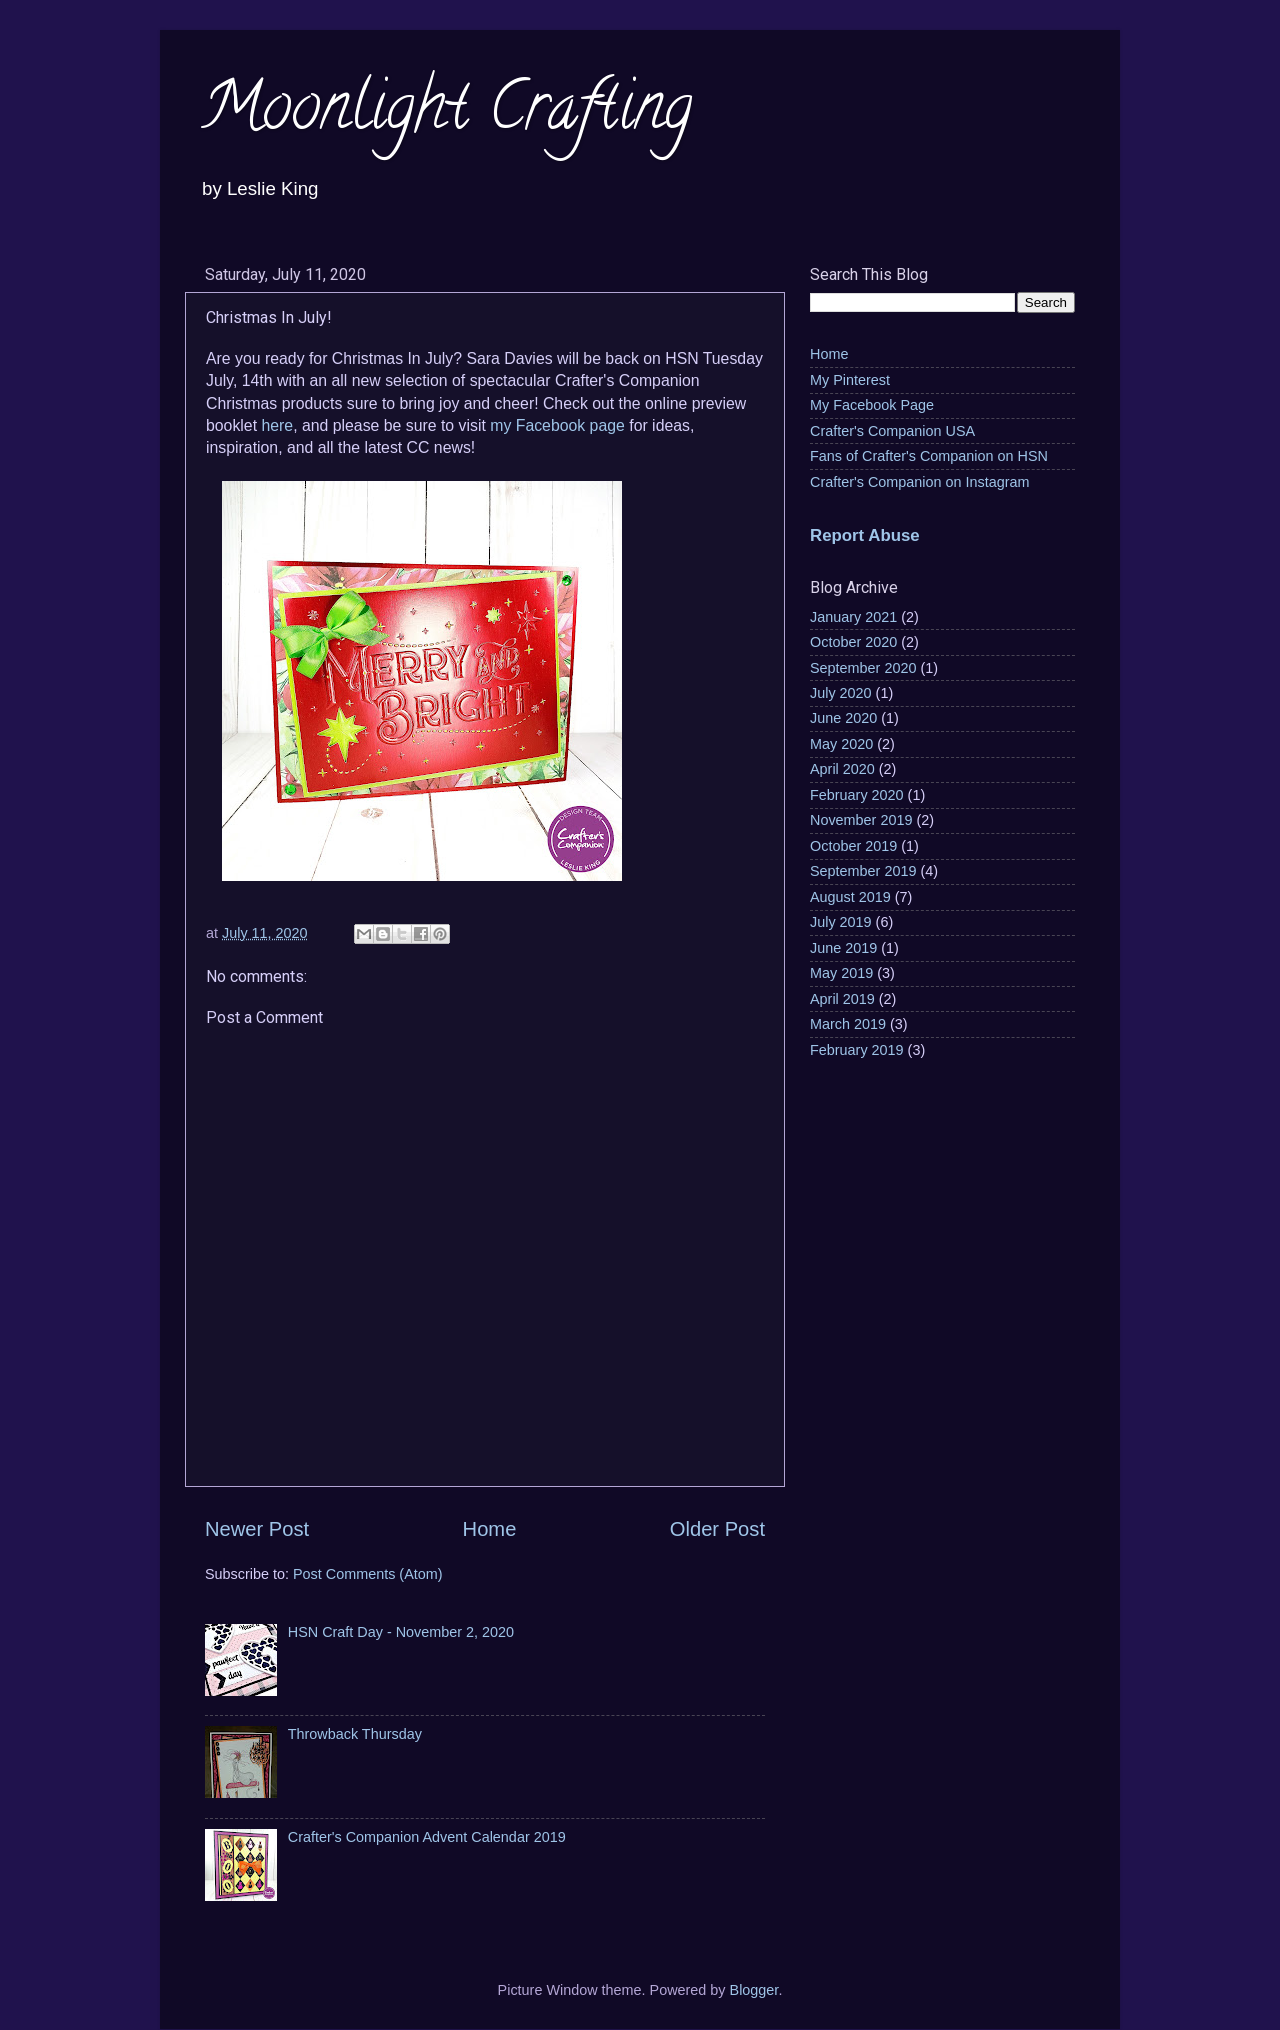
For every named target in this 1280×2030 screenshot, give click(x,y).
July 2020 (841, 693)
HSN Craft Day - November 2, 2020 (401, 1632)
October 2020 (853, 642)
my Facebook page (557, 425)
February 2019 (857, 1050)
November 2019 (861, 820)
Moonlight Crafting (446, 113)
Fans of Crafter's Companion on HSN (929, 456)
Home (490, 1529)
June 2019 (843, 948)
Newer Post (257, 1529)
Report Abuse (865, 535)
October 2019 (853, 846)
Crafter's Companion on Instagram (920, 482)
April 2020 (842, 769)
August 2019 (850, 897)
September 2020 (863, 668)
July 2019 (841, 922)
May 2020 (841, 744)
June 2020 (843, 718)
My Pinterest (850, 380)
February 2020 (857, 795)
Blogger (754, 1990)
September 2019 (863, 871)
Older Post (717, 1529)
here (277, 425)
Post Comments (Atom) (368, 1574)
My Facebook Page (872, 405)
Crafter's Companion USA (892, 431)
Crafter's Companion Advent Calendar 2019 (427, 1837)
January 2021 (853, 617)
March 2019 (848, 1024)
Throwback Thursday (355, 1734)
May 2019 (841, 973)
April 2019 (842, 999)
